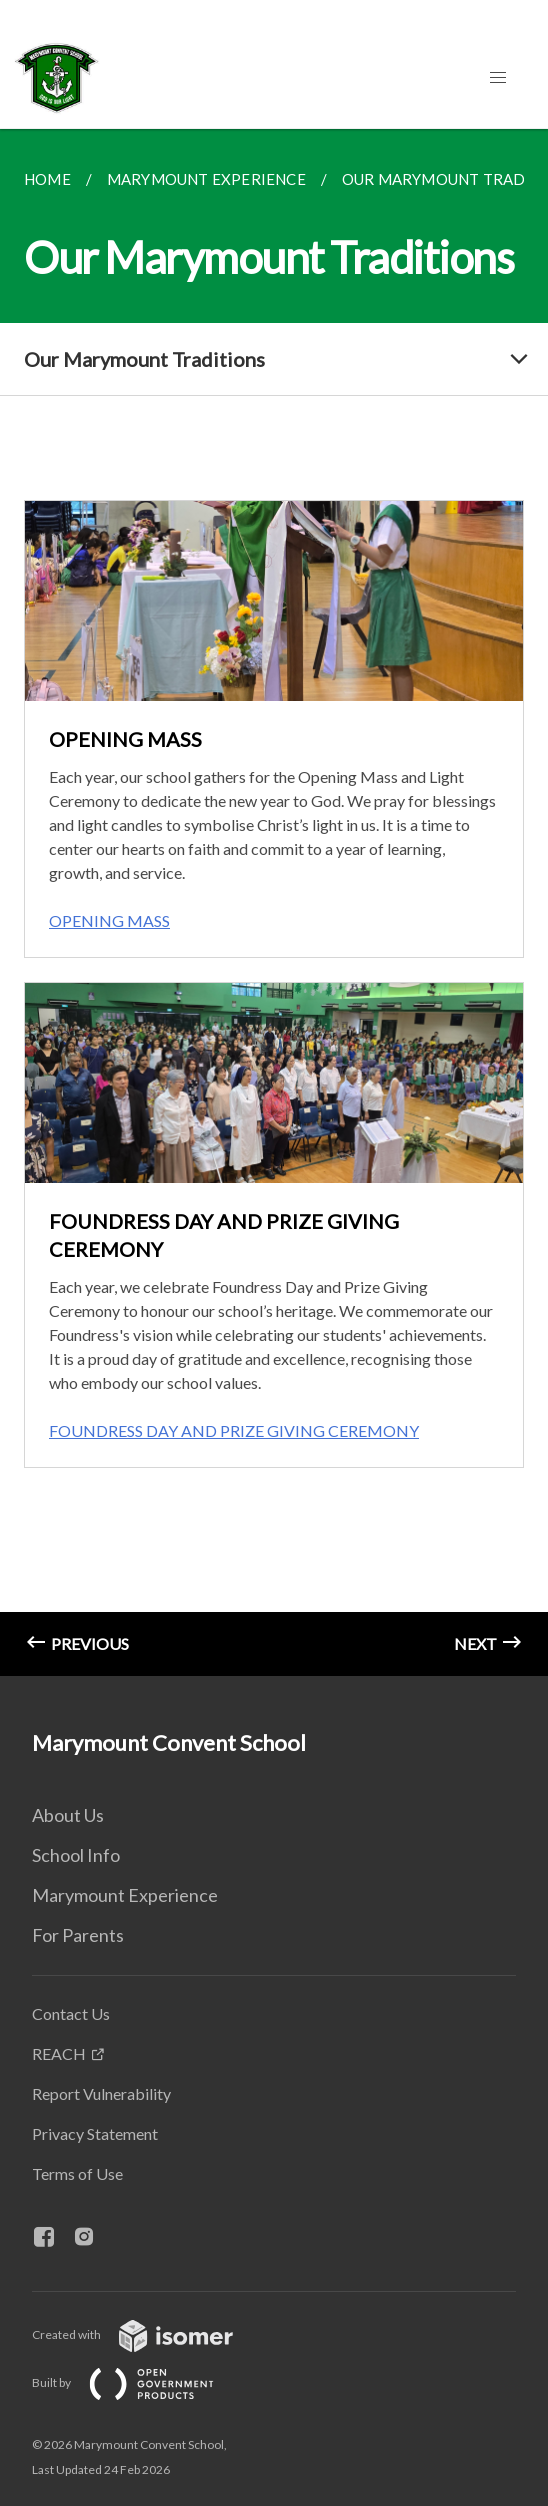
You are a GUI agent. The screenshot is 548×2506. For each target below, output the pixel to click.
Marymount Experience (125, 1895)
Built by (139, 2382)
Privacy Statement (95, 2133)
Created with (148, 2334)
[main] (274, 902)
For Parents (78, 1935)
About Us (68, 1815)
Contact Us (71, 2013)
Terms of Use (77, 2173)
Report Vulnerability (101, 2093)
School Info (76, 1855)
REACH (59, 2053)
